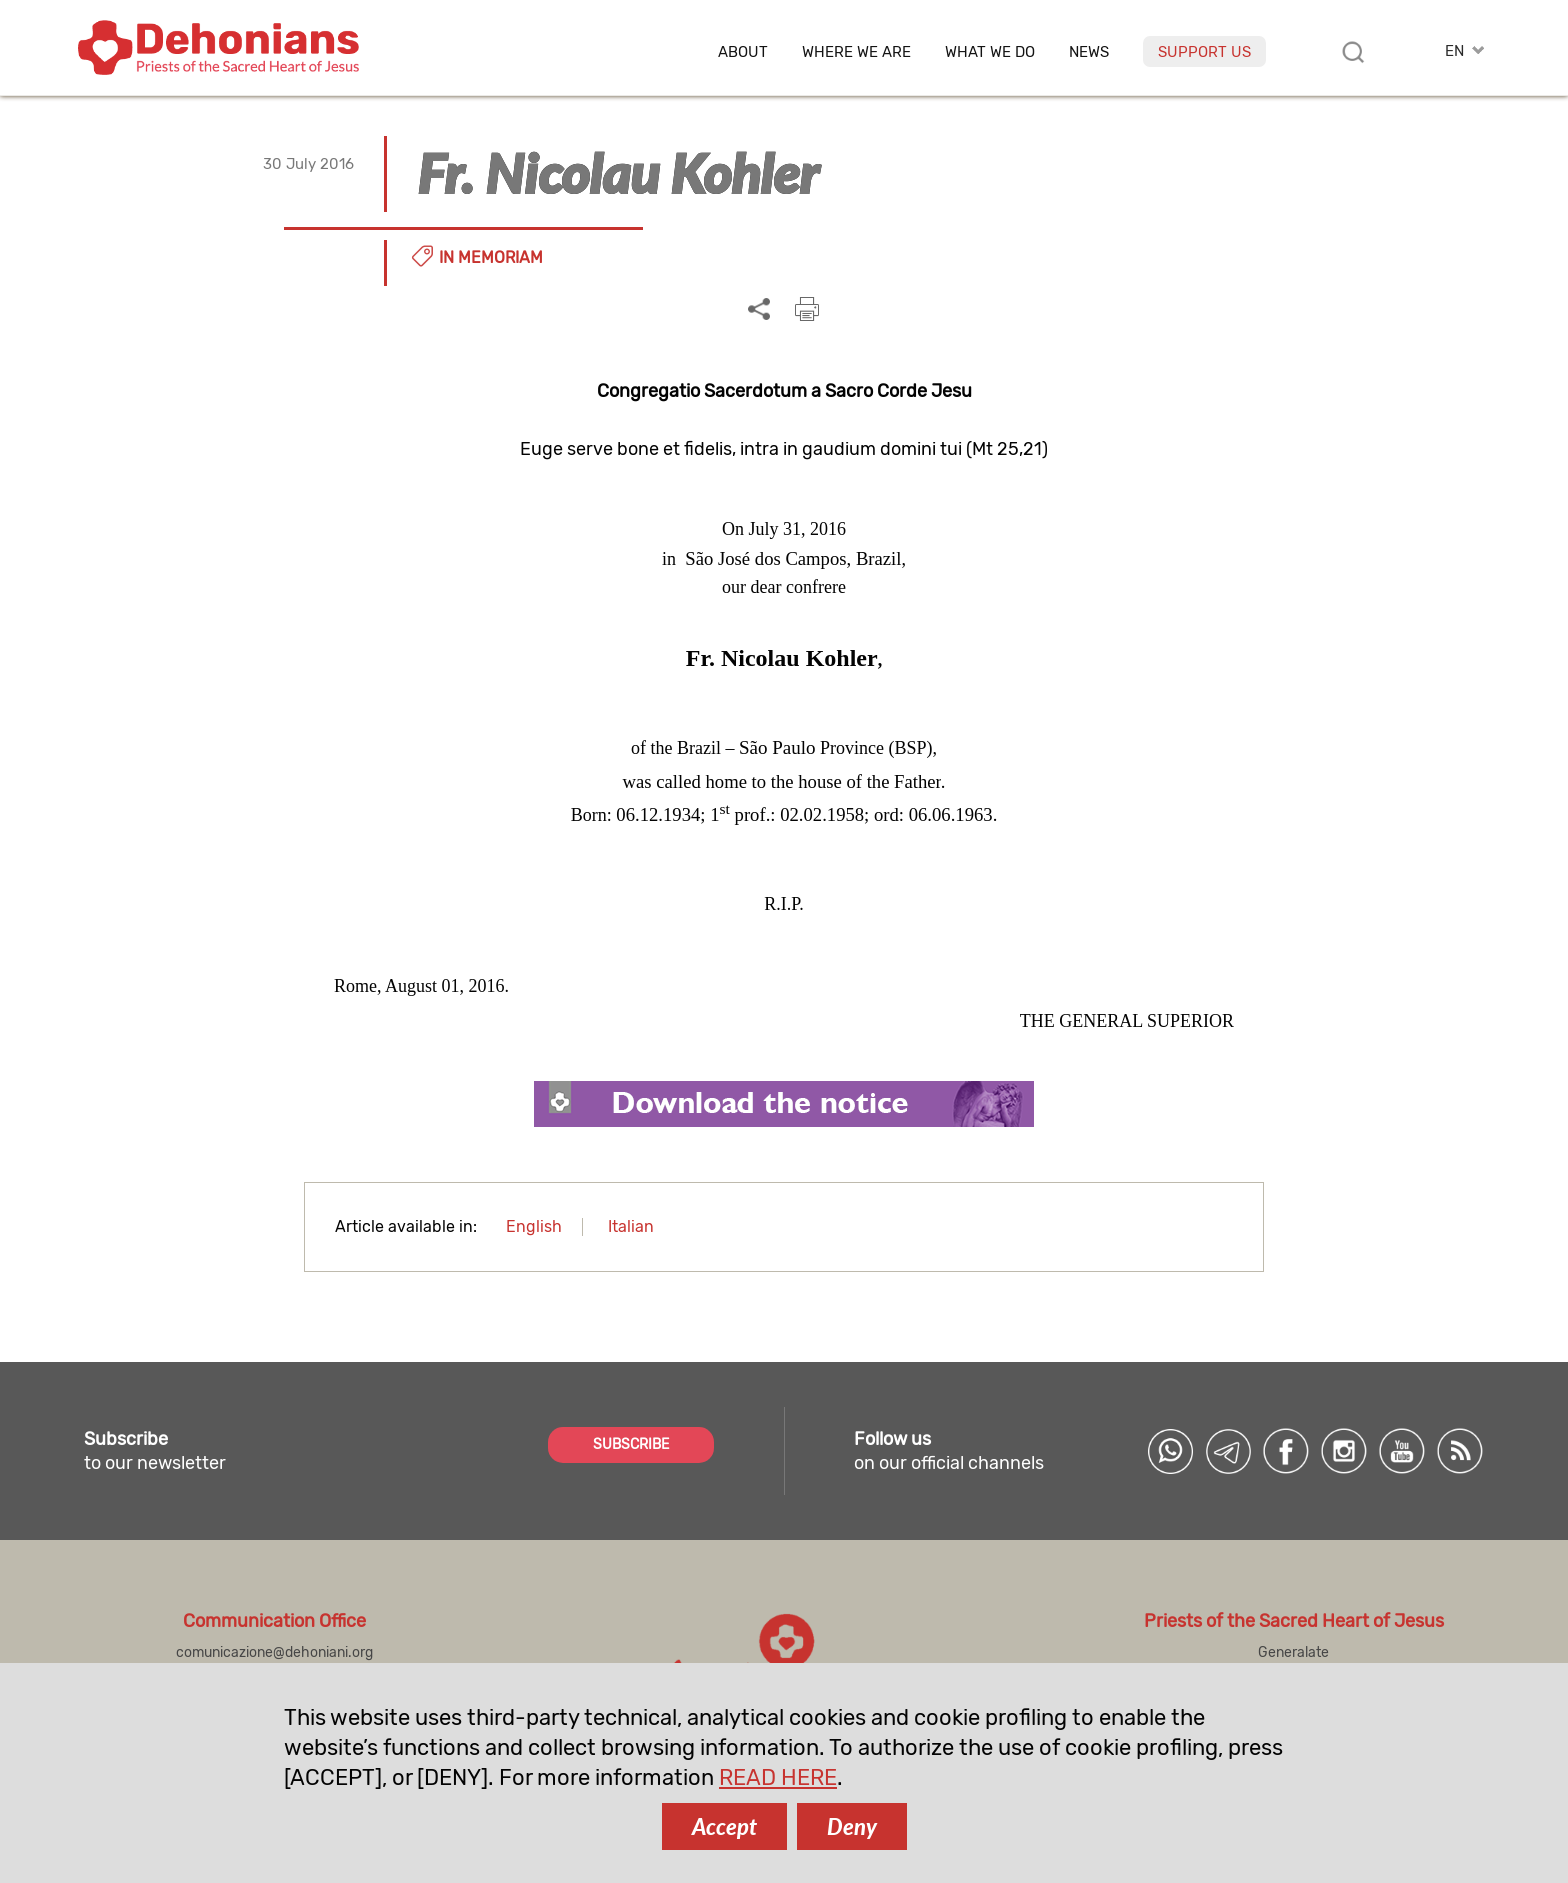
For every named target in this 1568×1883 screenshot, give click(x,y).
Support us (1204, 52)
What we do (990, 52)
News (1089, 52)
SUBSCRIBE (631, 1444)
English (534, 1226)
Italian (631, 1226)
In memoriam (491, 257)
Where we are (856, 52)
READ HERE (778, 1777)
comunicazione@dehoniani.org (274, 1652)
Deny (852, 1826)
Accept (724, 1826)
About (743, 52)
